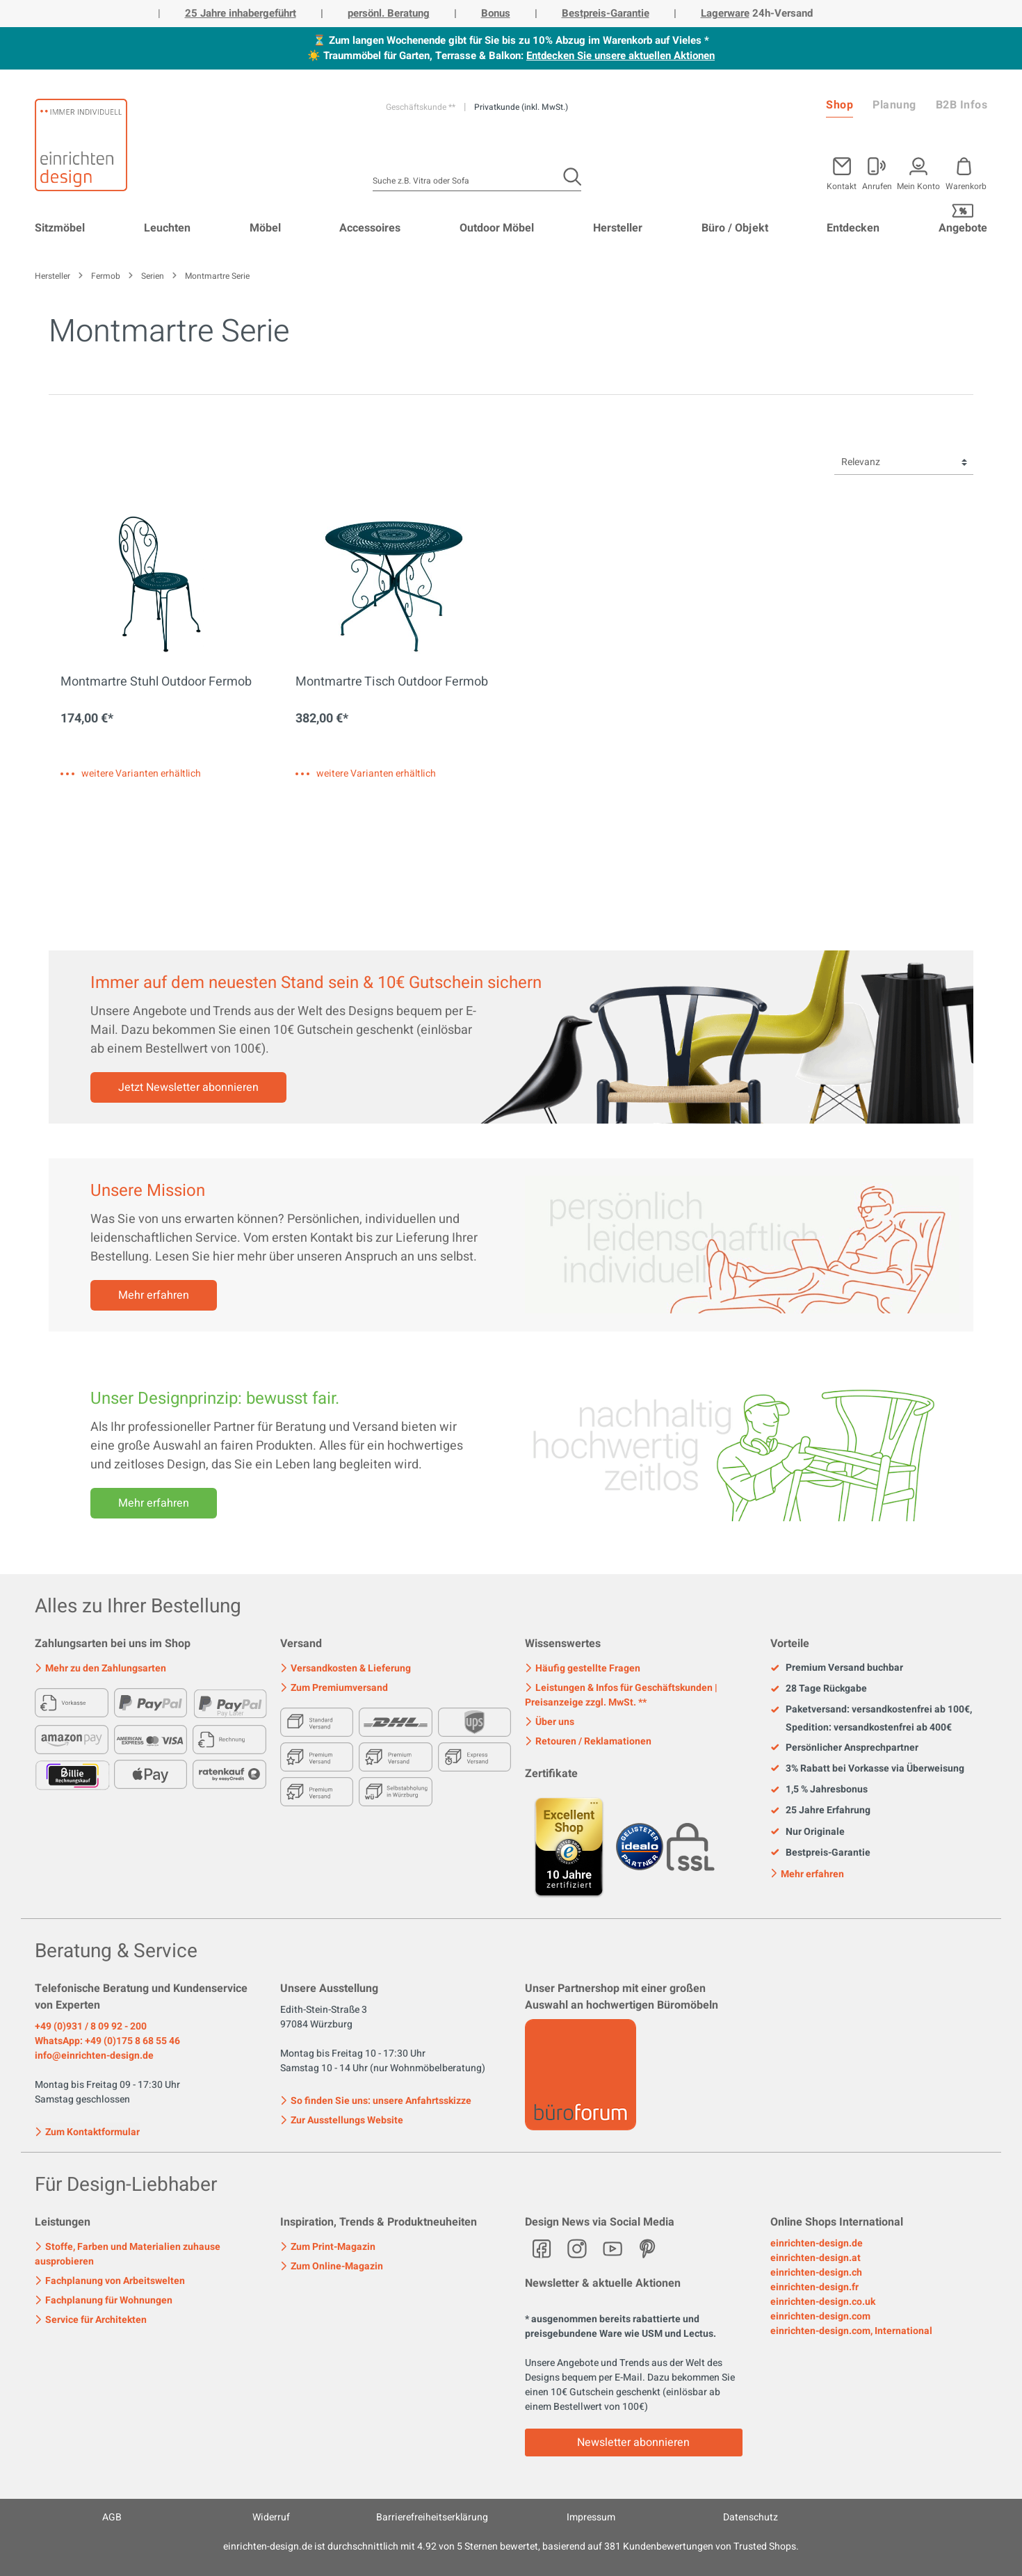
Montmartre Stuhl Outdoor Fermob (156, 682)
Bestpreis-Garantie (605, 13)
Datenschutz (750, 2517)
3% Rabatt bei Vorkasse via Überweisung (867, 1769)
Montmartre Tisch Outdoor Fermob (391, 682)
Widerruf (271, 2517)
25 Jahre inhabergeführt (240, 13)
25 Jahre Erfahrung (820, 1810)
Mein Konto (918, 185)
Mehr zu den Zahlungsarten (100, 1668)
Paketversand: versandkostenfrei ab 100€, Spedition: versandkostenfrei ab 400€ (871, 1718)
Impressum (591, 2517)
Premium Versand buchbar (836, 1668)
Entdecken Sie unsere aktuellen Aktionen (620, 55)
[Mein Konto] (877, 171)
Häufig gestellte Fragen (582, 1668)
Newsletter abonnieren (633, 2442)
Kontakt (842, 185)
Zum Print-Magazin (327, 2246)
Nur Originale (807, 1832)
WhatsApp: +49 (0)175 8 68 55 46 (107, 2041)
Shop (839, 105)
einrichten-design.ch (816, 2272)
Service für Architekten (91, 2319)
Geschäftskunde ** (421, 107)
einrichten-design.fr (814, 2287)
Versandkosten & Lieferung (345, 1668)
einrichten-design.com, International (851, 2331)
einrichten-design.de (816, 2243)
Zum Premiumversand (334, 1687)
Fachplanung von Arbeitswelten (110, 2281)
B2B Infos (962, 105)
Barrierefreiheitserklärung (432, 2517)
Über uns (549, 1722)
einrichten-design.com (820, 2316)
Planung (894, 105)
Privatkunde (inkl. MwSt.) (521, 107)
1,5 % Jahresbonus (819, 1790)
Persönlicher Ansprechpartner (844, 1748)
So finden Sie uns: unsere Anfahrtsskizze (375, 2100)
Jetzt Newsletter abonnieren (188, 1087)
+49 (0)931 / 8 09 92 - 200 (91, 2026)
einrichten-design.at (815, 2258)
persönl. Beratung (389, 13)
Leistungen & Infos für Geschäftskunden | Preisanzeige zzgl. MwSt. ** (621, 1695)
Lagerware (725, 13)
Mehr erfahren (153, 1295)
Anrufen (877, 185)
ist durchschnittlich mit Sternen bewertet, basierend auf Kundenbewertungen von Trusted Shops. (511, 2546)
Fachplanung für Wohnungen (103, 2300)
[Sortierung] (903, 463)
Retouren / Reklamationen (588, 1741)
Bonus (495, 13)
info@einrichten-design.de (94, 2055)
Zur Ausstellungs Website (341, 2120)
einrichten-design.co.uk (822, 2301)
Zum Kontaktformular (87, 2131)
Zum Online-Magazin (331, 2266)
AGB (112, 2517)
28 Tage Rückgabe (818, 1689)
